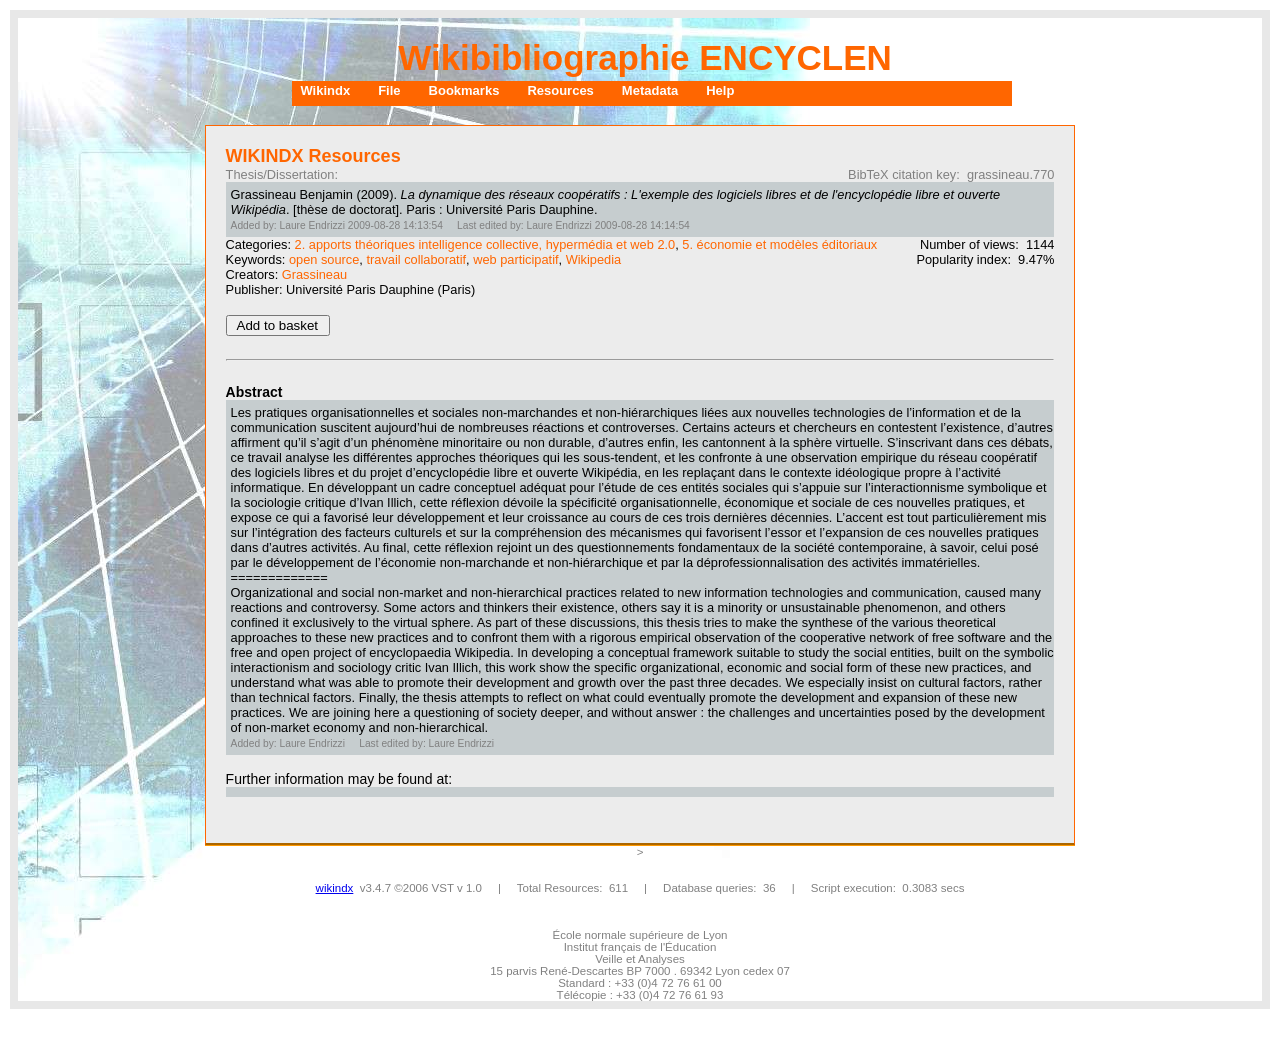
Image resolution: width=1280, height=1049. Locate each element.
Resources (560, 90)
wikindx (335, 888)
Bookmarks (464, 90)
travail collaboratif (416, 259)
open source (324, 259)
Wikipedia (593, 259)
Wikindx (325, 90)
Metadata (650, 90)
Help (720, 90)
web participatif (515, 259)
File (389, 90)
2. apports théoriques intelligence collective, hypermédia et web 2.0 (485, 244)
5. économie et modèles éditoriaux (779, 244)
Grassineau (314, 274)
